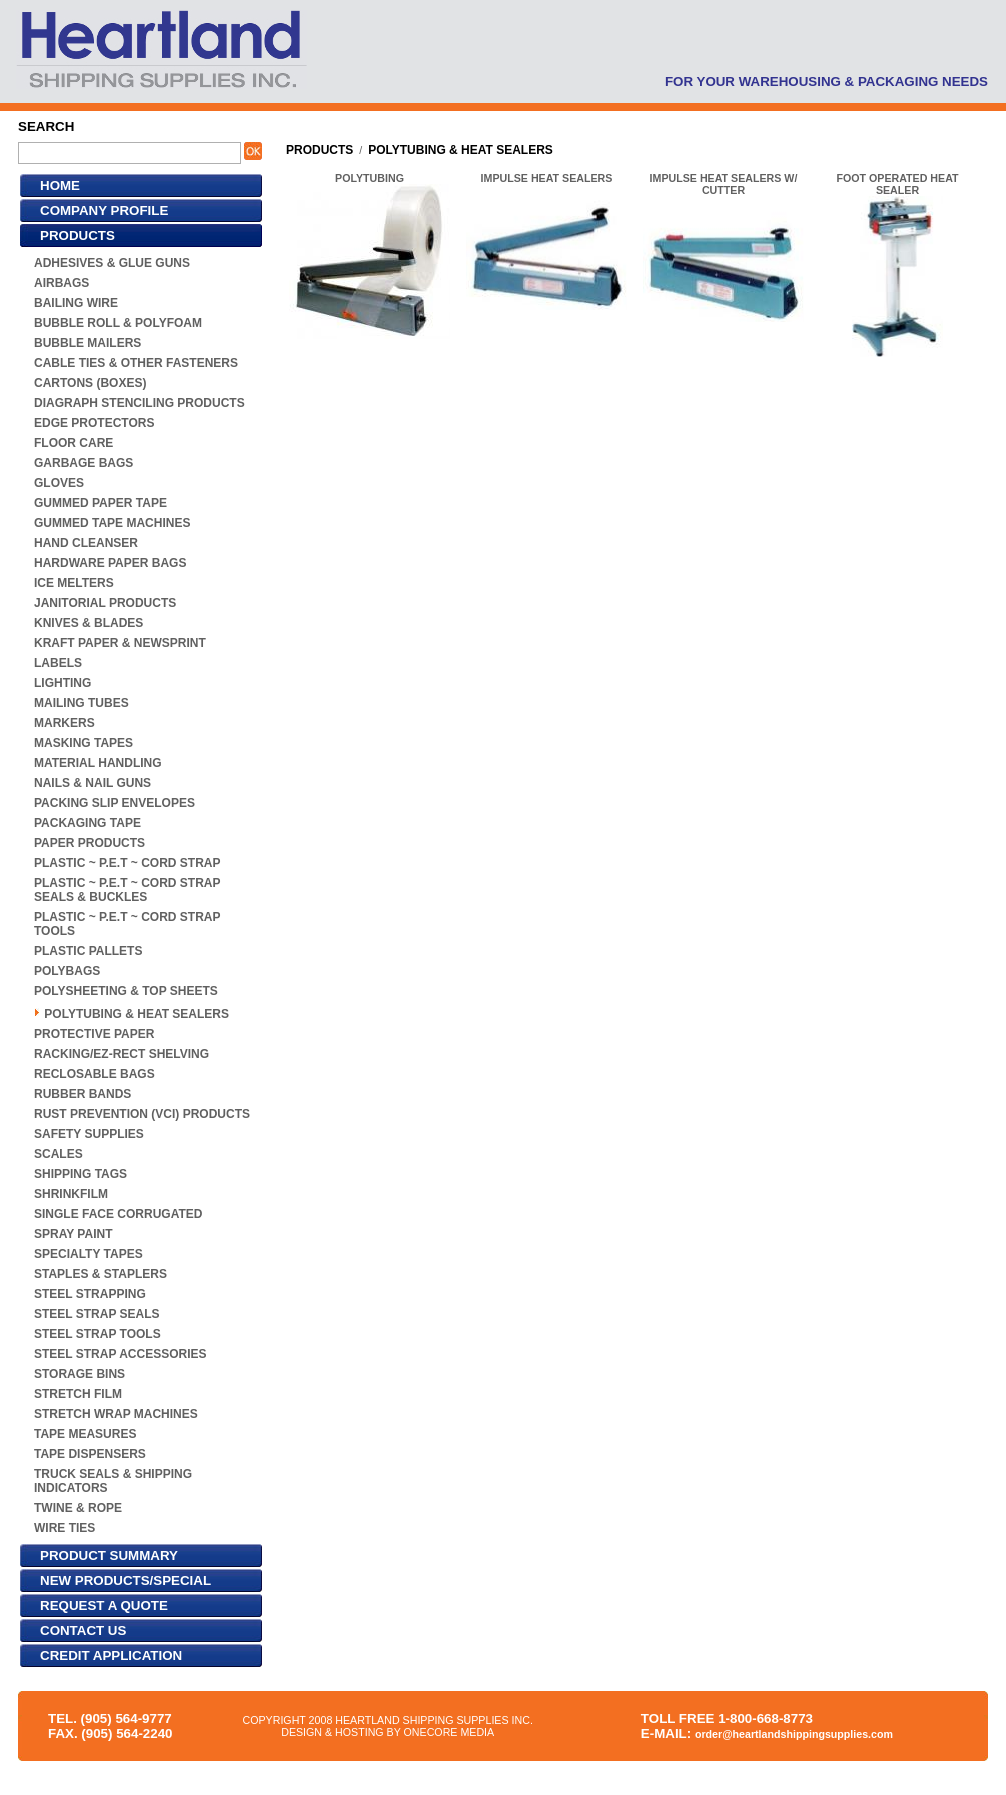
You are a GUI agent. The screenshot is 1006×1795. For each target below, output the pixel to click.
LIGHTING (62, 683)
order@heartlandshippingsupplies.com (794, 1734)
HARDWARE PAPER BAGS (110, 563)
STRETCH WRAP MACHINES (116, 1414)
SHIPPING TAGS (80, 1174)
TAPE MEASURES (85, 1434)
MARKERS (64, 723)
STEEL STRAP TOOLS (97, 1334)
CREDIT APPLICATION (111, 1655)
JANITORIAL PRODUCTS (105, 603)
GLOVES (59, 483)
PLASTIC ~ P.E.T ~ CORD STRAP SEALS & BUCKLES (127, 890)
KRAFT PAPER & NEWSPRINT (120, 643)
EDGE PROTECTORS (94, 423)
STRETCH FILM (78, 1394)
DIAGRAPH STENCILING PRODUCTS (139, 403)
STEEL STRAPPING (90, 1294)
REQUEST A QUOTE (104, 1605)
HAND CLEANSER (86, 543)
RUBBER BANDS (82, 1094)
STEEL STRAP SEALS (97, 1314)
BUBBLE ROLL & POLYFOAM (118, 323)
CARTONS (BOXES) (90, 383)
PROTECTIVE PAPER (94, 1034)
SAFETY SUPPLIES (89, 1134)
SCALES (58, 1154)
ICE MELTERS (74, 583)
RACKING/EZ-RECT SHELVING (121, 1054)
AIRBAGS (61, 283)
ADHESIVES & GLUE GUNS (112, 263)
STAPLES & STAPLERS (100, 1274)
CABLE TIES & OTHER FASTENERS (136, 363)
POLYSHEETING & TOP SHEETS (126, 991)
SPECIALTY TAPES (88, 1254)
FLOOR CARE (73, 443)
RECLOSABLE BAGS (94, 1074)
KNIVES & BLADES (88, 623)
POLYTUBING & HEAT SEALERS (136, 1014)
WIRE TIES (64, 1528)
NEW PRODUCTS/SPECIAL (125, 1580)
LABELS (58, 663)
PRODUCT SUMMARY (109, 1555)
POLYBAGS (67, 971)
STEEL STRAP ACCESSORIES (120, 1354)
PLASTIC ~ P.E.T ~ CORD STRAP (127, 863)
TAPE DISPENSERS (90, 1454)
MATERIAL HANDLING (98, 763)
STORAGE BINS (79, 1374)
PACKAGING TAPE (87, 823)
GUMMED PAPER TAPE (100, 503)
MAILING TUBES (81, 703)
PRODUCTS (77, 235)
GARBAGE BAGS (83, 463)
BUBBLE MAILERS (87, 343)
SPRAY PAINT (73, 1234)
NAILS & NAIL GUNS (92, 783)
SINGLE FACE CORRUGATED (118, 1214)
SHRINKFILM (71, 1194)
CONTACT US (83, 1630)
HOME (60, 185)
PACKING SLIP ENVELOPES (114, 803)
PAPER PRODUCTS (89, 843)
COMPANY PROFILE (104, 210)
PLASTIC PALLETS (88, 951)
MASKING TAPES (83, 743)
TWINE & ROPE (78, 1508)
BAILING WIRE (76, 303)
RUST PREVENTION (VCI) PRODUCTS (142, 1114)
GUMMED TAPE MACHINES (112, 523)
